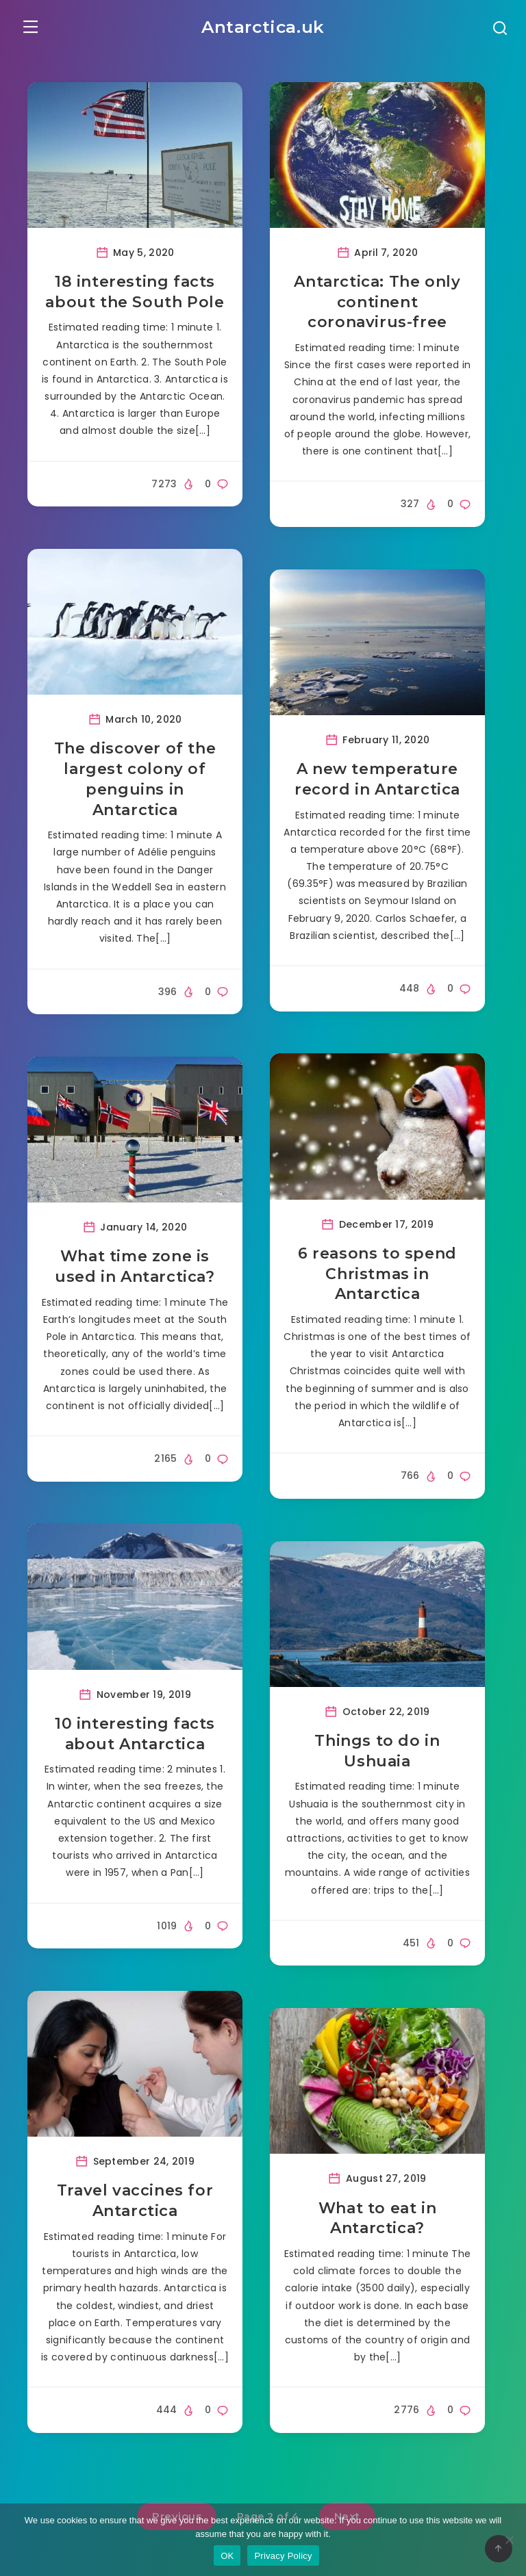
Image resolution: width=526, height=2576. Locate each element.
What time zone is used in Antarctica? (134, 1269)
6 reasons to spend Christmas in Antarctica (377, 1276)
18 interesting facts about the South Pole (134, 294)
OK (227, 2556)
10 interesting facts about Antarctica (135, 1736)
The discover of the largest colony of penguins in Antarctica (135, 782)
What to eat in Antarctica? (377, 2221)
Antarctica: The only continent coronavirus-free (377, 304)
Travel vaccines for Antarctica (135, 2204)
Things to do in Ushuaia (377, 1753)
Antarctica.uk (263, 24)
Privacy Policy (283, 2556)
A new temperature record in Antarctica (377, 781)
